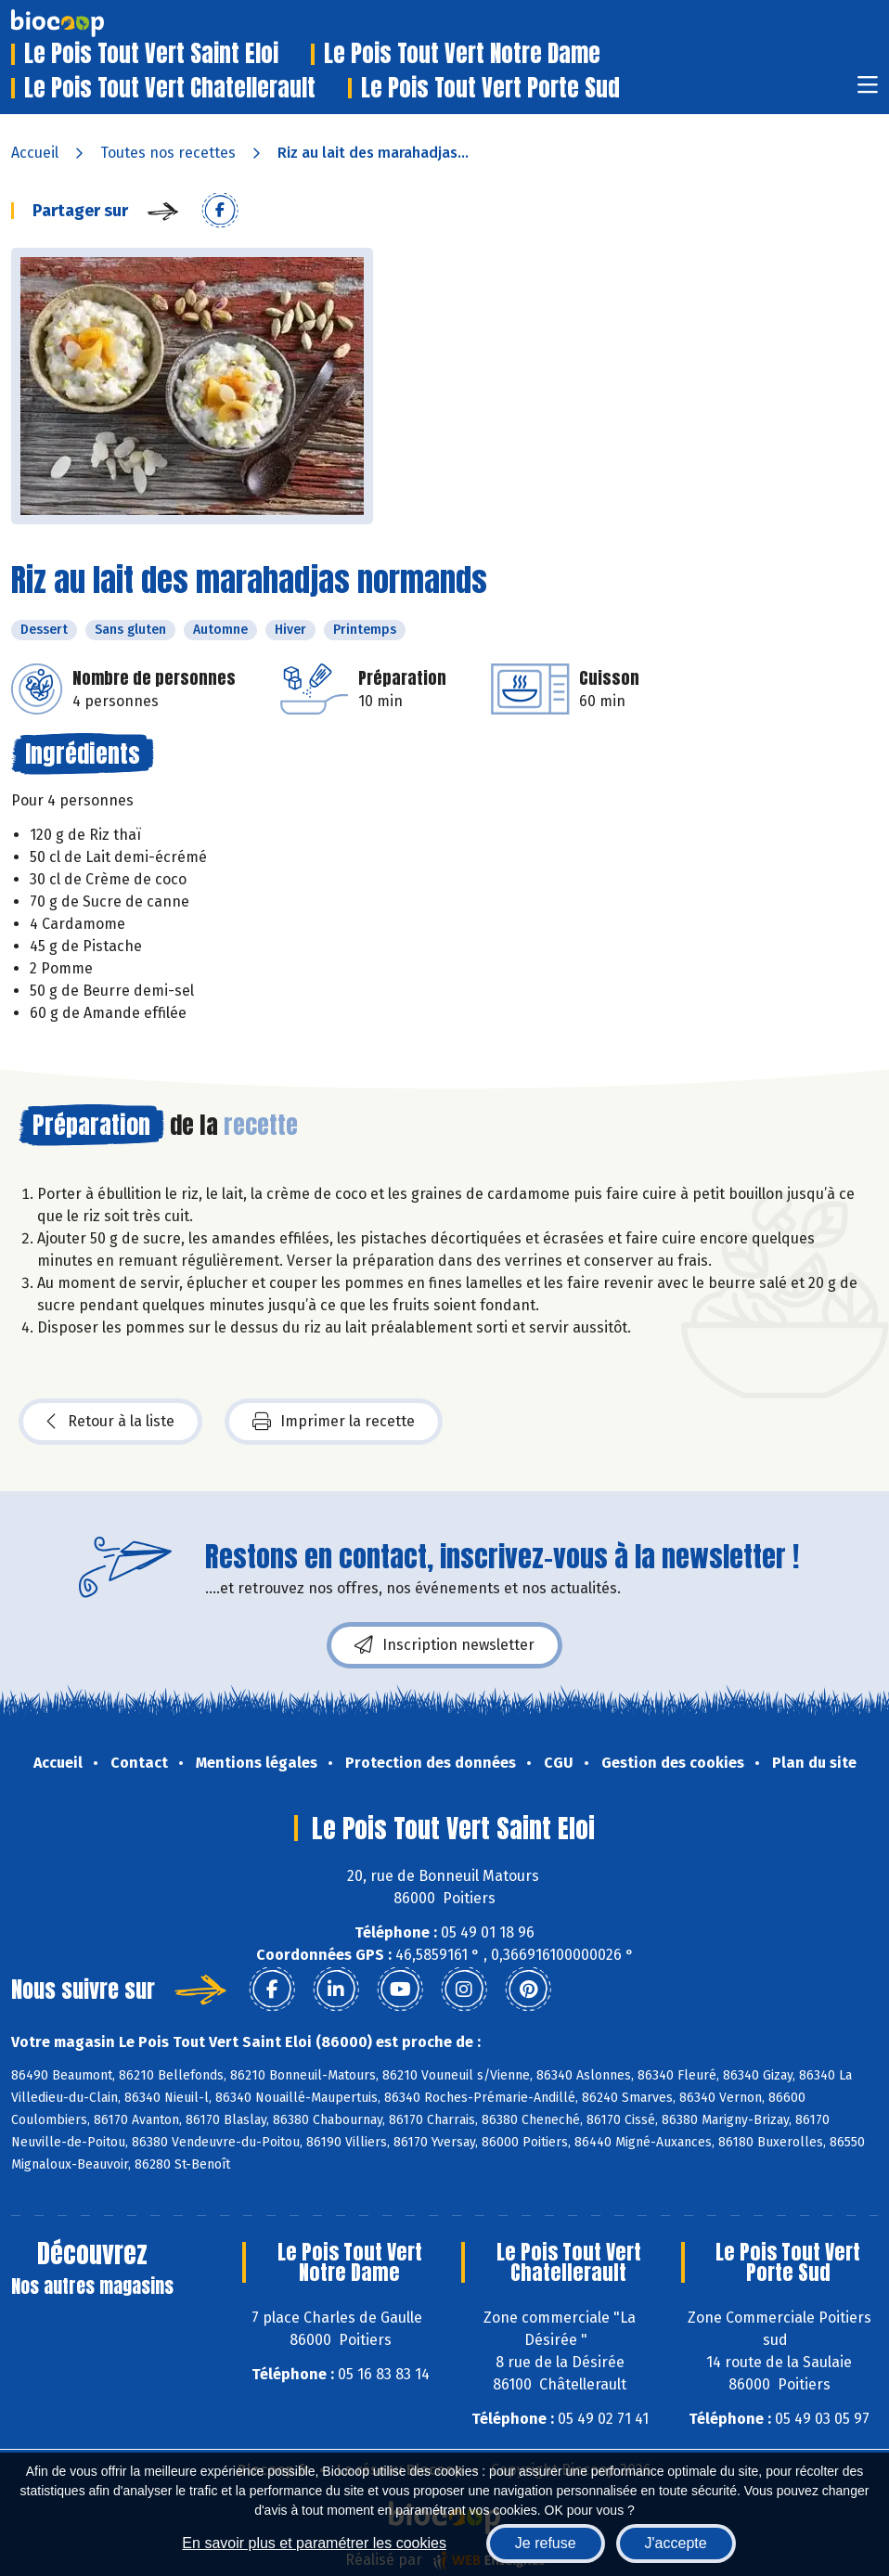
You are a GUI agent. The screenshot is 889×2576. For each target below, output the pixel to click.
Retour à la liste (110, 1421)
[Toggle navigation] (867, 90)
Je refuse (545, 2543)
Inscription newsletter (444, 1645)
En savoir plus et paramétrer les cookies (314, 2543)
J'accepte (676, 2543)
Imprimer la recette (333, 1421)
